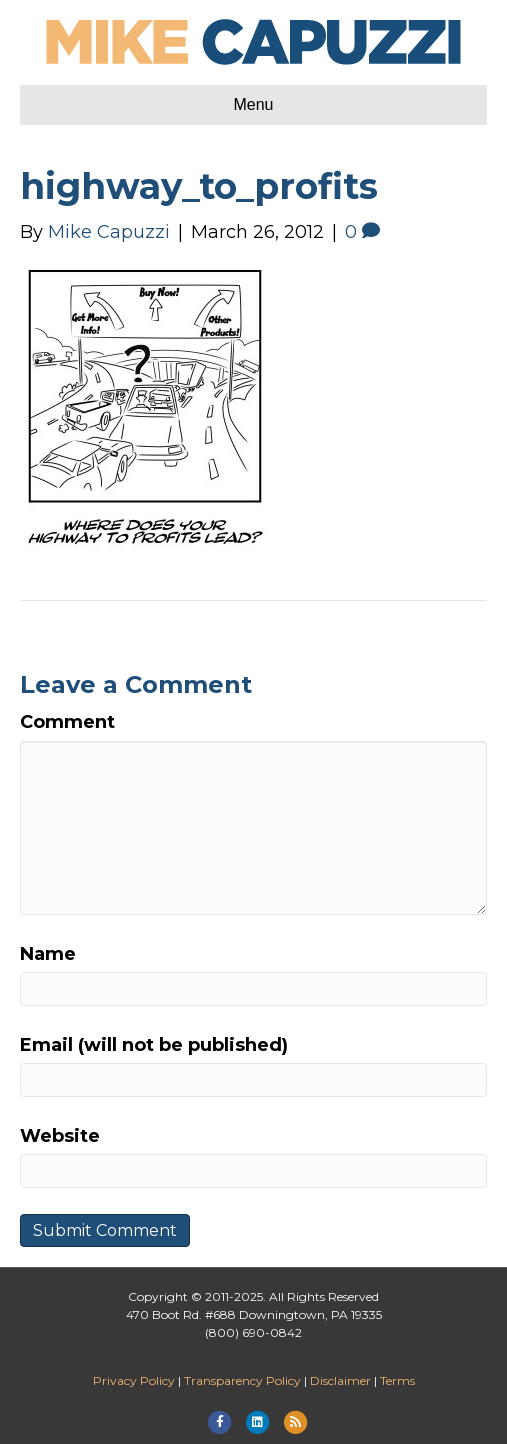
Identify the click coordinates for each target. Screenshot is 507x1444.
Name (48, 954)
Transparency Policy (242, 1380)
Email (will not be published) (154, 1045)
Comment (67, 722)
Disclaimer (340, 1380)
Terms (397, 1380)
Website (60, 1136)
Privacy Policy (134, 1380)
